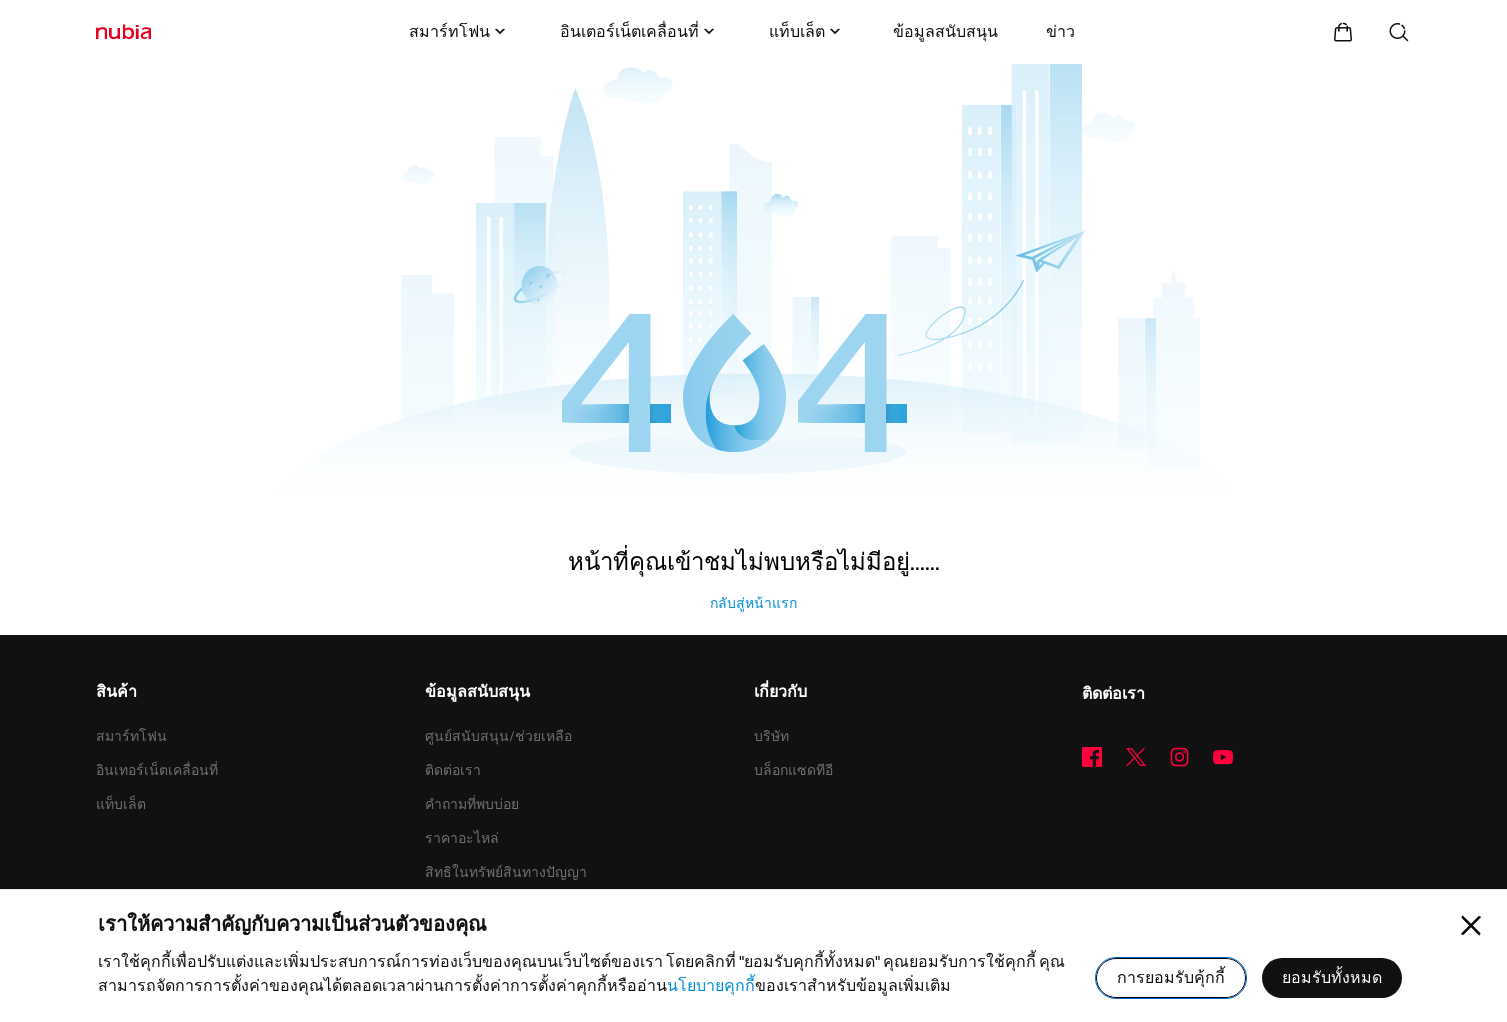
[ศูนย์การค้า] (1343, 32)
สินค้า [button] (116, 693)
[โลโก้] (123, 32)
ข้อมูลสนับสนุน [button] (477, 693)
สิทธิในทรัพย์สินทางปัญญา (506, 872)
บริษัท (771, 736)
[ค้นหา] (1399, 32)
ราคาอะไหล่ (462, 838)
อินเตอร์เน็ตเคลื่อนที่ (639, 32)
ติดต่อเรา (453, 770)
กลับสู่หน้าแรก (753, 603)
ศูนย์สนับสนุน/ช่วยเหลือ (498, 736)
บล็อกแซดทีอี (793, 770)
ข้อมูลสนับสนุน (945, 31)
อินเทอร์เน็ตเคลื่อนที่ (157, 770)
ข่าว (1060, 31)
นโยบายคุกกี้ (711, 985)
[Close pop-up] (1471, 926)
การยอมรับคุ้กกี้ (1171, 977)
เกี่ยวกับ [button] (780, 693)
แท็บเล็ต (807, 32)
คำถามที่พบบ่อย (472, 804)
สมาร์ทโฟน (459, 32)
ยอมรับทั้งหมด (1332, 977)
